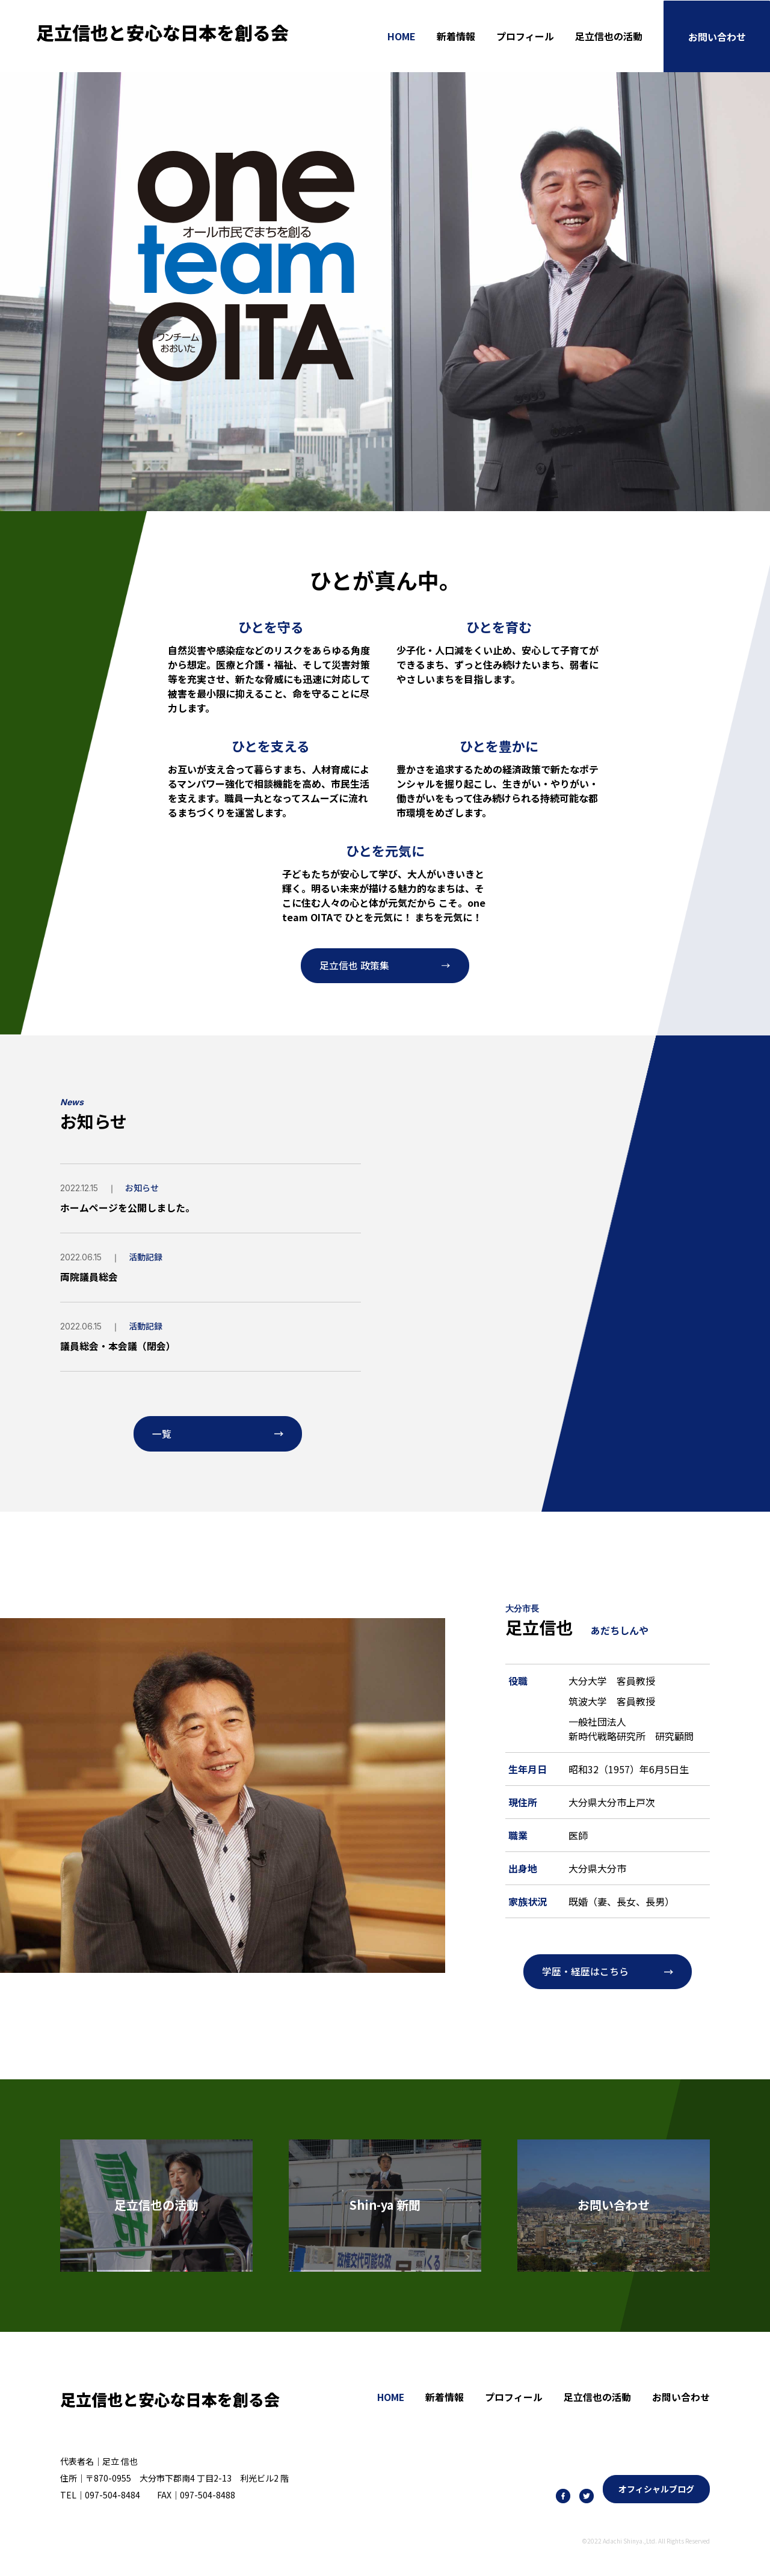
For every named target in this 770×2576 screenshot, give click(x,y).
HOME (401, 36)
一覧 (161, 1434)
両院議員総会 (89, 1276)
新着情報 (456, 36)
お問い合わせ (717, 36)
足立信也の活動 (608, 36)
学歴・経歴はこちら (585, 1972)
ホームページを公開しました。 (127, 1208)
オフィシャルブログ (656, 2489)
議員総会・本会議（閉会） (118, 1345)
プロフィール (525, 36)
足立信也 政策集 (354, 965)
